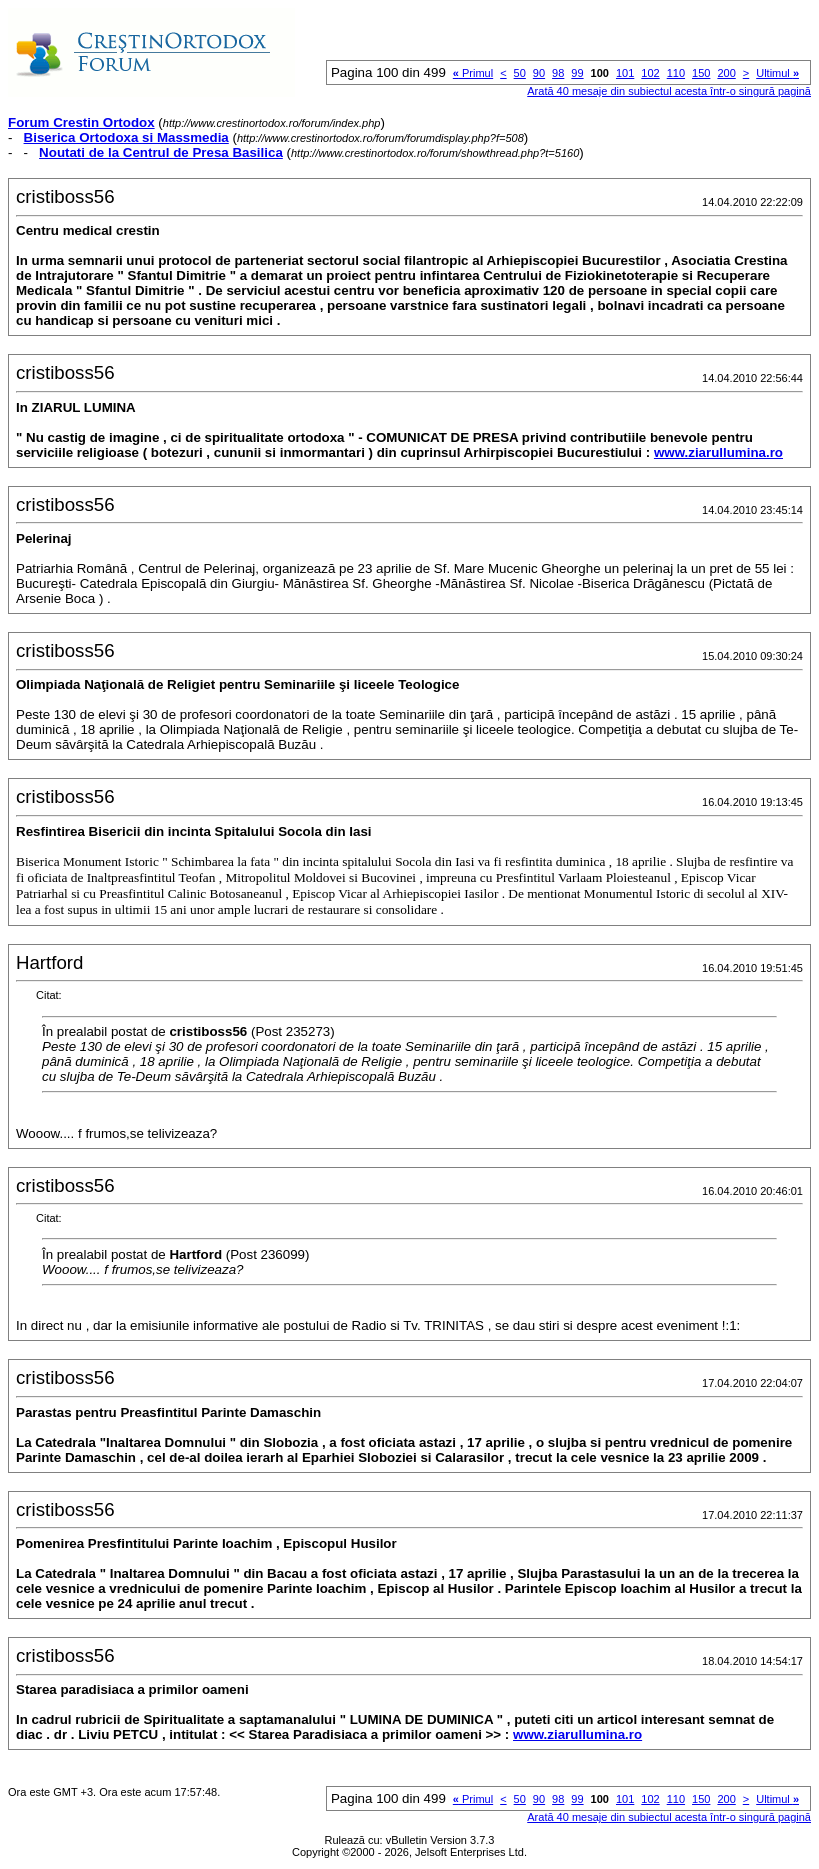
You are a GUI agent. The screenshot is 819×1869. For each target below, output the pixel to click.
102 (650, 73)
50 (520, 73)
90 (539, 73)
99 (577, 73)
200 (726, 73)
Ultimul (777, 73)
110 (676, 73)
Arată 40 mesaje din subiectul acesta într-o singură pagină (669, 91)
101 (625, 73)
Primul (473, 73)
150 (701, 73)
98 (558, 73)
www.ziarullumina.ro (718, 452)
